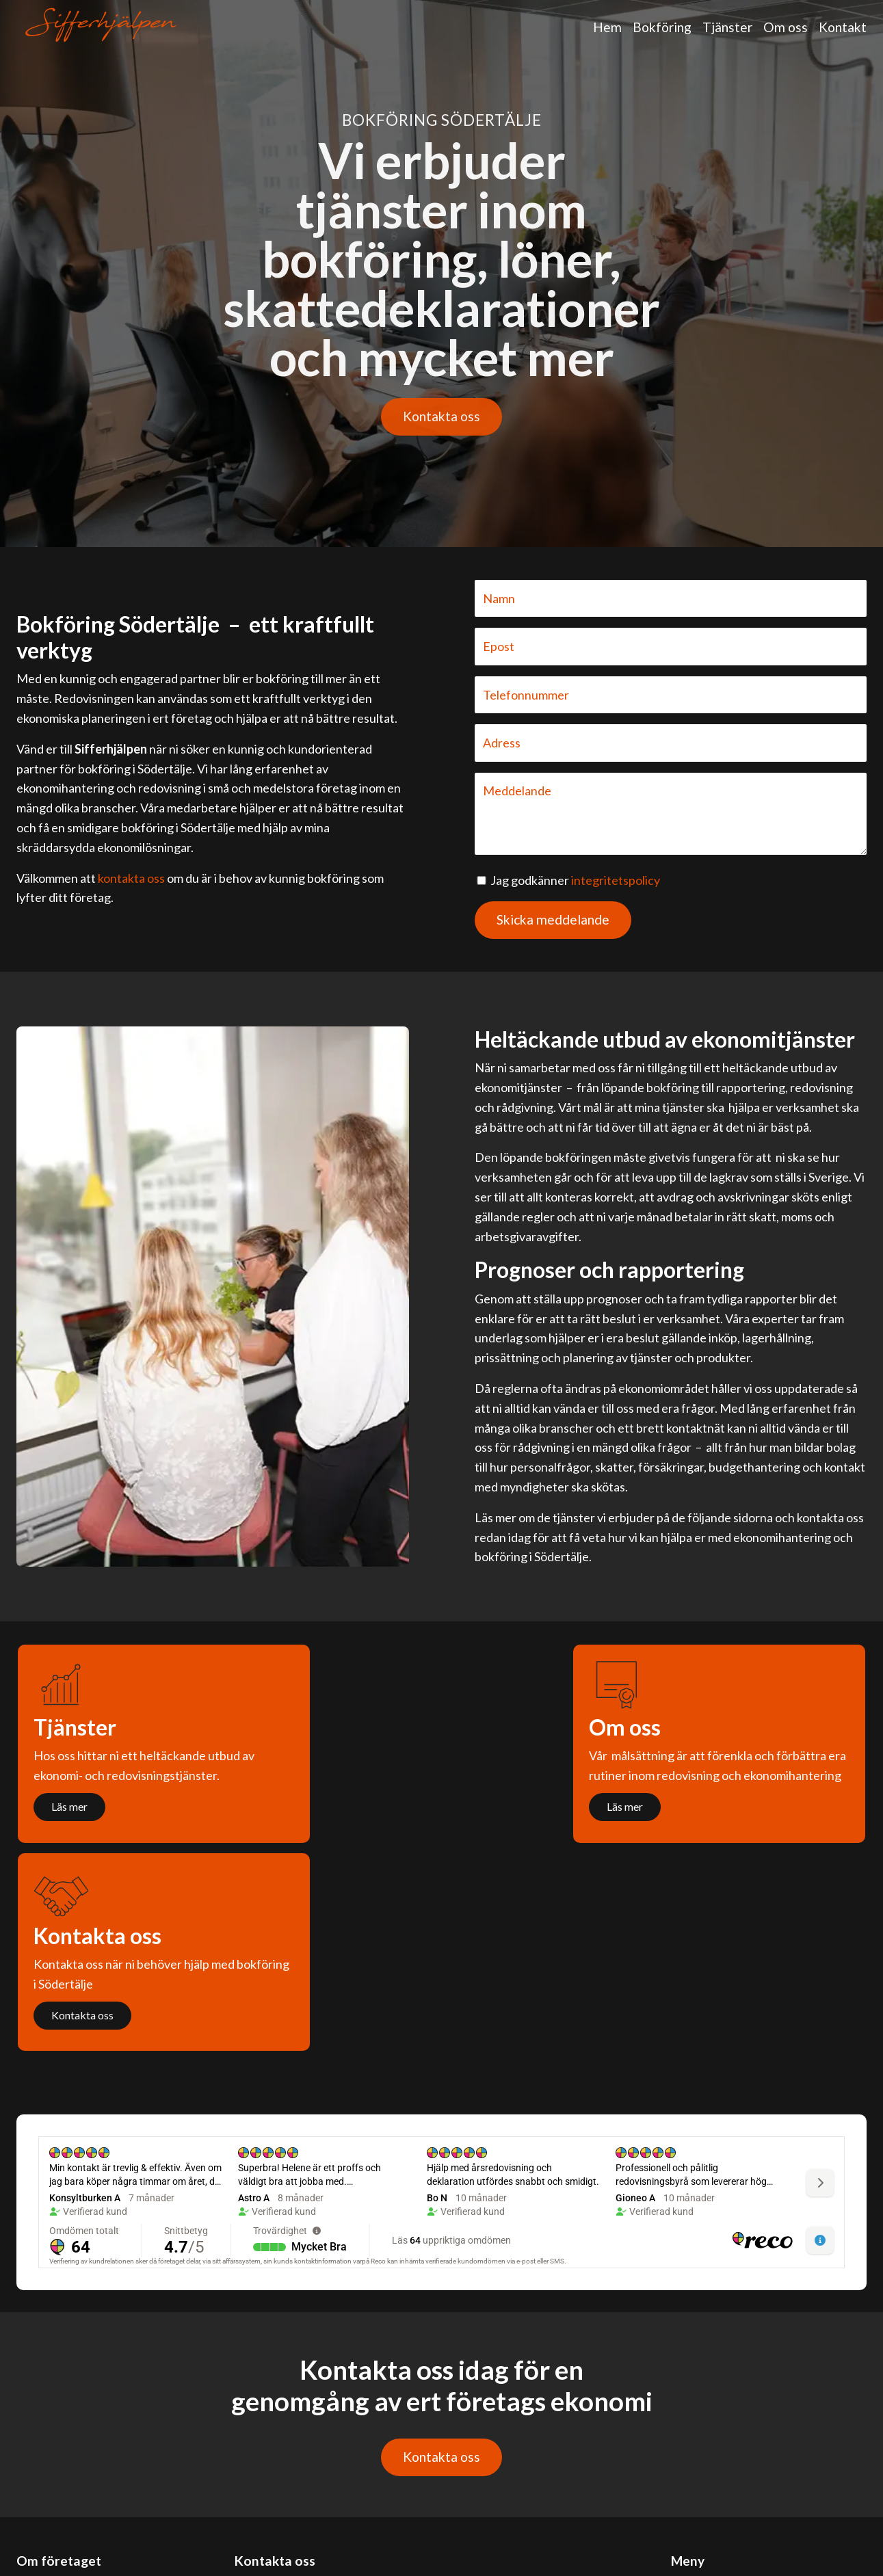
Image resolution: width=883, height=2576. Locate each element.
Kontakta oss (441, 416)
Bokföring (662, 27)
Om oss (785, 27)
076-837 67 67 (273, 2491)
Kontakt (843, 27)
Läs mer (69, 1805)
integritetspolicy (615, 880)
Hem (607, 27)
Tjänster (727, 27)
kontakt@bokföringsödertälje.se (321, 2452)
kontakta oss (131, 878)
